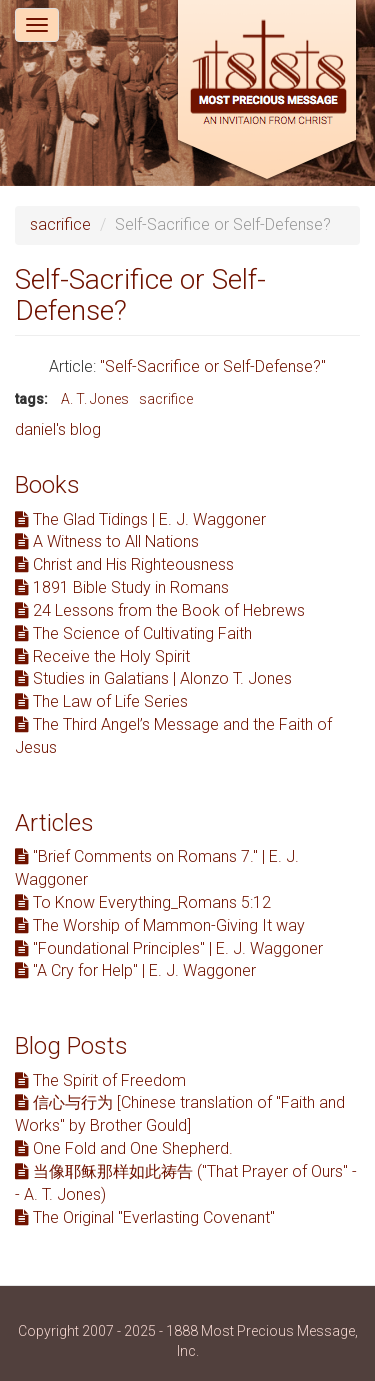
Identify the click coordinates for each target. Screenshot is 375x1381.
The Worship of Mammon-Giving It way (160, 925)
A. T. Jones (95, 399)
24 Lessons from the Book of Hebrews (160, 610)
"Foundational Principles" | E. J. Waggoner (169, 948)
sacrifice (60, 224)
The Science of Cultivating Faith (133, 633)
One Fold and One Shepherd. (124, 1148)
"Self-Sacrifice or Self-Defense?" (213, 366)
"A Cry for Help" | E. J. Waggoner (135, 970)
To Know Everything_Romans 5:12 (143, 902)
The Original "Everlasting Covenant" (145, 1217)
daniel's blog (58, 429)
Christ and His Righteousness (124, 564)
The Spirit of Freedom (100, 1080)
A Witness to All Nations (107, 541)
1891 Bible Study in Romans (122, 587)
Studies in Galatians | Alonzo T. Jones (153, 678)
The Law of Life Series (101, 701)
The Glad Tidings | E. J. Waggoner (140, 519)
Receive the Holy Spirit (102, 656)
